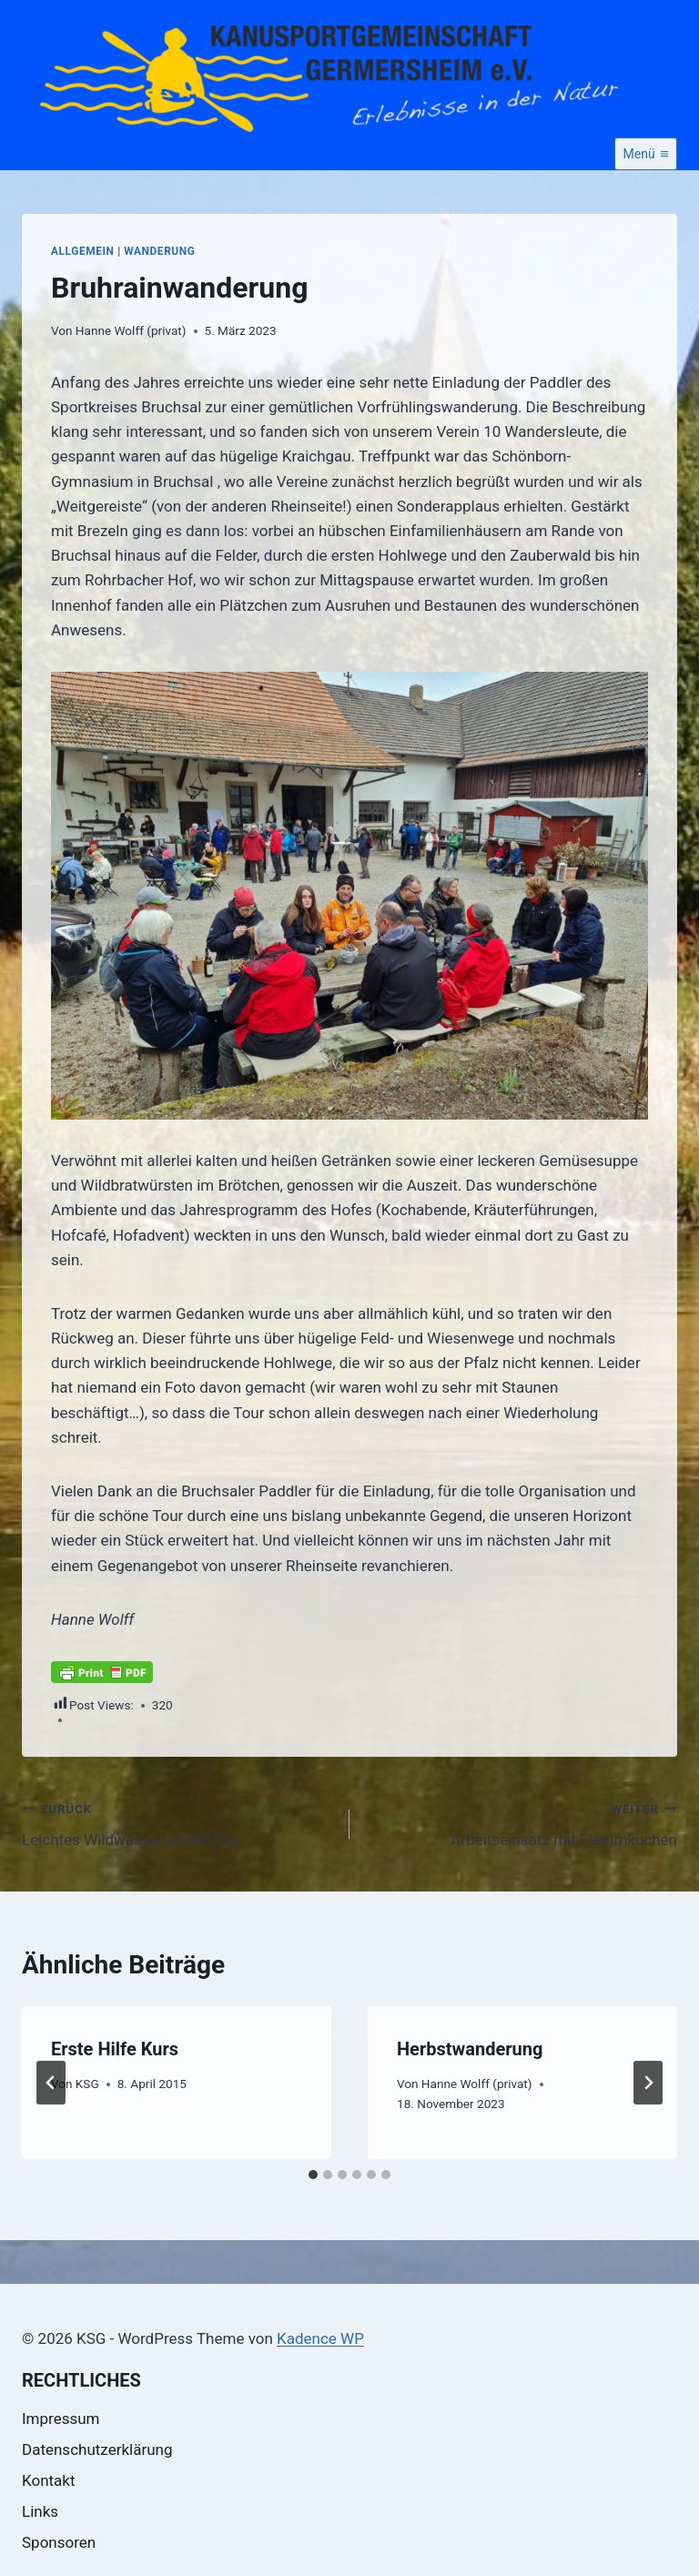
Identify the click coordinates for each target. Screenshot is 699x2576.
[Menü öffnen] (645, 153)
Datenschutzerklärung (97, 2449)
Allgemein (83, 251)
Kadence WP (320, 2338)
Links (40, 2511)
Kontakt (49, 2480)
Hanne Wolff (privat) (131, 330)
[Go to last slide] (51, 2082)
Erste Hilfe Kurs (114, 2049)
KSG (87, 2083)
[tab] (313, 2174)
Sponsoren (59, 2542)
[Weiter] (648, 2082)
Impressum (61, 2418)
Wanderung (159, 251)
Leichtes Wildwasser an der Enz (178, 1823)
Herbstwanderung (469, 2049)
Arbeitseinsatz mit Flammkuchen (521, 1823)
